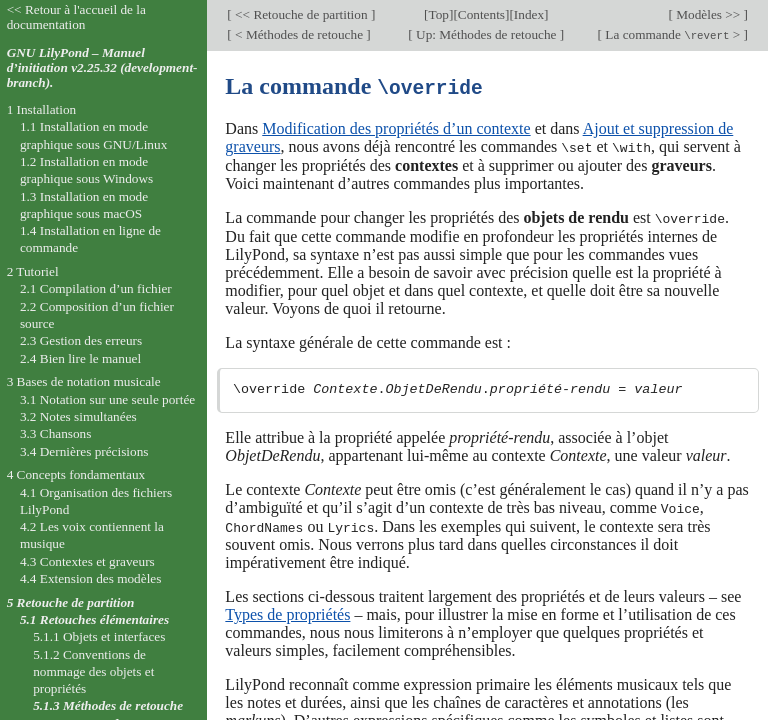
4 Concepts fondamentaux (76, 474)
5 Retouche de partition (71, 602)
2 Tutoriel (33, 271)
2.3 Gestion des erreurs (81, 340)
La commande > (673, 34)
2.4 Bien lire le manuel (80, 358)
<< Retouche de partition (301, 14)
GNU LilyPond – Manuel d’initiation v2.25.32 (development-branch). (102, 67)
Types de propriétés (287, 611)
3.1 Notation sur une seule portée (107, 399)
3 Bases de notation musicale (84, 381)
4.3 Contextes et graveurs (87, 561)
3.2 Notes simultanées (78, 416)
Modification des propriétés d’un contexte (396, 127)
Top (439, 14)
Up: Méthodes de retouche (486, 34)
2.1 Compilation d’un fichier (96, 288)
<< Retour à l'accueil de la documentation (76, 17)
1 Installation (42, 109)
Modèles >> (708, 14)
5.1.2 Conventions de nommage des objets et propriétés (93, 672)
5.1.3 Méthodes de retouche (108, 705)
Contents (481, 14)
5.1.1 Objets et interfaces (99, 636)
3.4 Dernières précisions (84, 451)
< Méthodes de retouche (299, 34)
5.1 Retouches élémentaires (94, 619)
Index (529, 14)
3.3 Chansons (56, 433)
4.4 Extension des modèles (90, 578)
